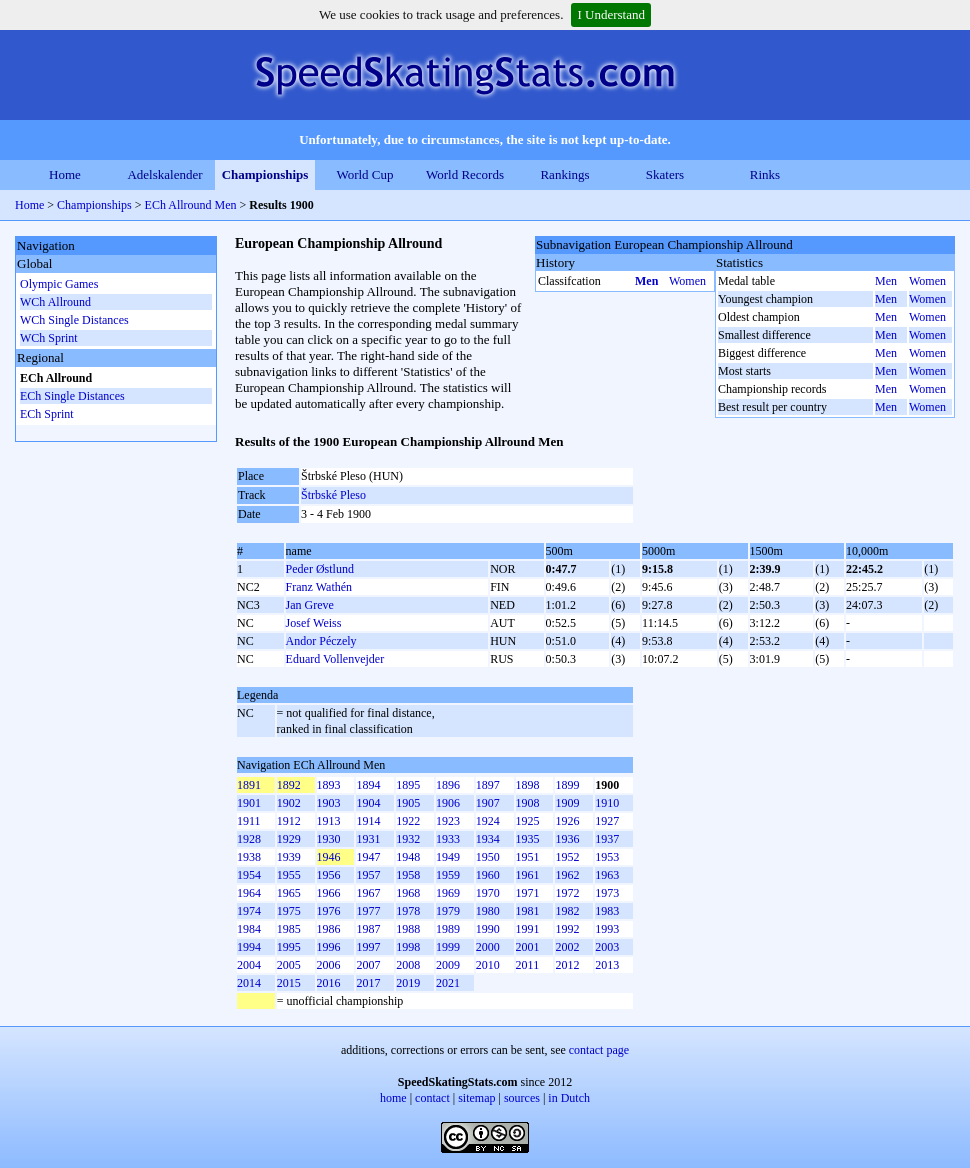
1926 (567, 821)
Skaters (665, 174)
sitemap (476, 1098)
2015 (289, 983)
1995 (289, 947)
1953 (607, 857)
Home (65, 174)
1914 (368, 821)
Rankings (564, 174)
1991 (528, 929)
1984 (249, 929)
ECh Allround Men (191, 205)
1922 (408, 821)
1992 (567, 929)
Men (646, 281)
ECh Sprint (47, 414)
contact (432, 1098)
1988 (408, 929)
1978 (408, 911)
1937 (607, 839)
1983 (607, 911)
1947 (368, 857)
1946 (329, 857)
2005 (289, 965)
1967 (368, 893)
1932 (408, 839)
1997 (368, 947)
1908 (528, 803)
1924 (488, 821)
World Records (465, 174)
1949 (448, 857)
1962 (567, 875)
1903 (329, 803)
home (393, 1098)
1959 (448, 875)
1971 (528, 893)
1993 (607, 929)
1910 (607, 803)
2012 (567, 965)
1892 (289, 785)
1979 (448, 911)
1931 (368, 839)
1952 (567, 857)
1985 (289, 929)
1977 (368, 911)
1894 (368, 785)
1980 (488, 911)
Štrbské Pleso (333, 495)
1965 (289, 893)
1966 (329, 893)
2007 (368, 965)
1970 (488, 893)
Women (687, 281)
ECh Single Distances (72, 396)
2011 (528, 965)
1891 (249, 785)
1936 (567, 839)
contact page (599, 1050)
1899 (567, 785)
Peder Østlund (320, 569)
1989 (448, 929)
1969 (448, 893)
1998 (408, 947)
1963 (607, 875)
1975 (289, 911)
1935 (528, 839)
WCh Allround (55, 302)
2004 (249, 965)
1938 (249, 857)
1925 (528, 821)
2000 (488, 947)
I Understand (611, 14)
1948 (408, 857)
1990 (488, 929)
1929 (289, 839)
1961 (528, 875)
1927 (607, 821)
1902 (289, 803)
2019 (408, 983)
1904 (368, 803)
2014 (249, 983)
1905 (408, 803)
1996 (329, 947)
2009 (448, 965)
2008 (408, 965)
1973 (607, 893)
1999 (448, 947)
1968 (408, 893)
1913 (329, 821)
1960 (488, 875)
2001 (528, 947)
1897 (488, 785)
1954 (249, 875)
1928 (249, 839)
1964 (249, 893)
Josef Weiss (314, 623)
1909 (567, 803)
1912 (289, 821)
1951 (528, 857)
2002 (567, 947)
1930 (329, 839)
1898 (528, 785)
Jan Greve (310, 605)
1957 (368, 875)
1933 (448, 839)
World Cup (364, 174)
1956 (329, 875)
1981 (528, 911)
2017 (368, 983)
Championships (265, 174)
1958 (408, 875)
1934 (488, 839)
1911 (249, 821)
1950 (488, 857)
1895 (408, 785)
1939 (289, 857)
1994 (249, 947)
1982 (567, 911)
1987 (368, 929)
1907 (488, 803)
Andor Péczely (321, 641)
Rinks (765, 174)
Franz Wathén (319, 587)
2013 (607, 965)
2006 (329, 965)
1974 (249, 911)
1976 (329, 911)
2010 (488, 965)
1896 (448, 785)
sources (522, 1098)
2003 (607, 947)
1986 (329, 929)
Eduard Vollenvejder (335, 659)
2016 (329, 983)
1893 (329, 785)
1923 (448, 821)
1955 (289, 875)
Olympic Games (59, 284)
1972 (567, 893)
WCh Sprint (49, 338)
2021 (448, 983)
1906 (448, 803)
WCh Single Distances (74, 320)
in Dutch (569, 1098)
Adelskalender (164, 174)
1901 (249, 803)
